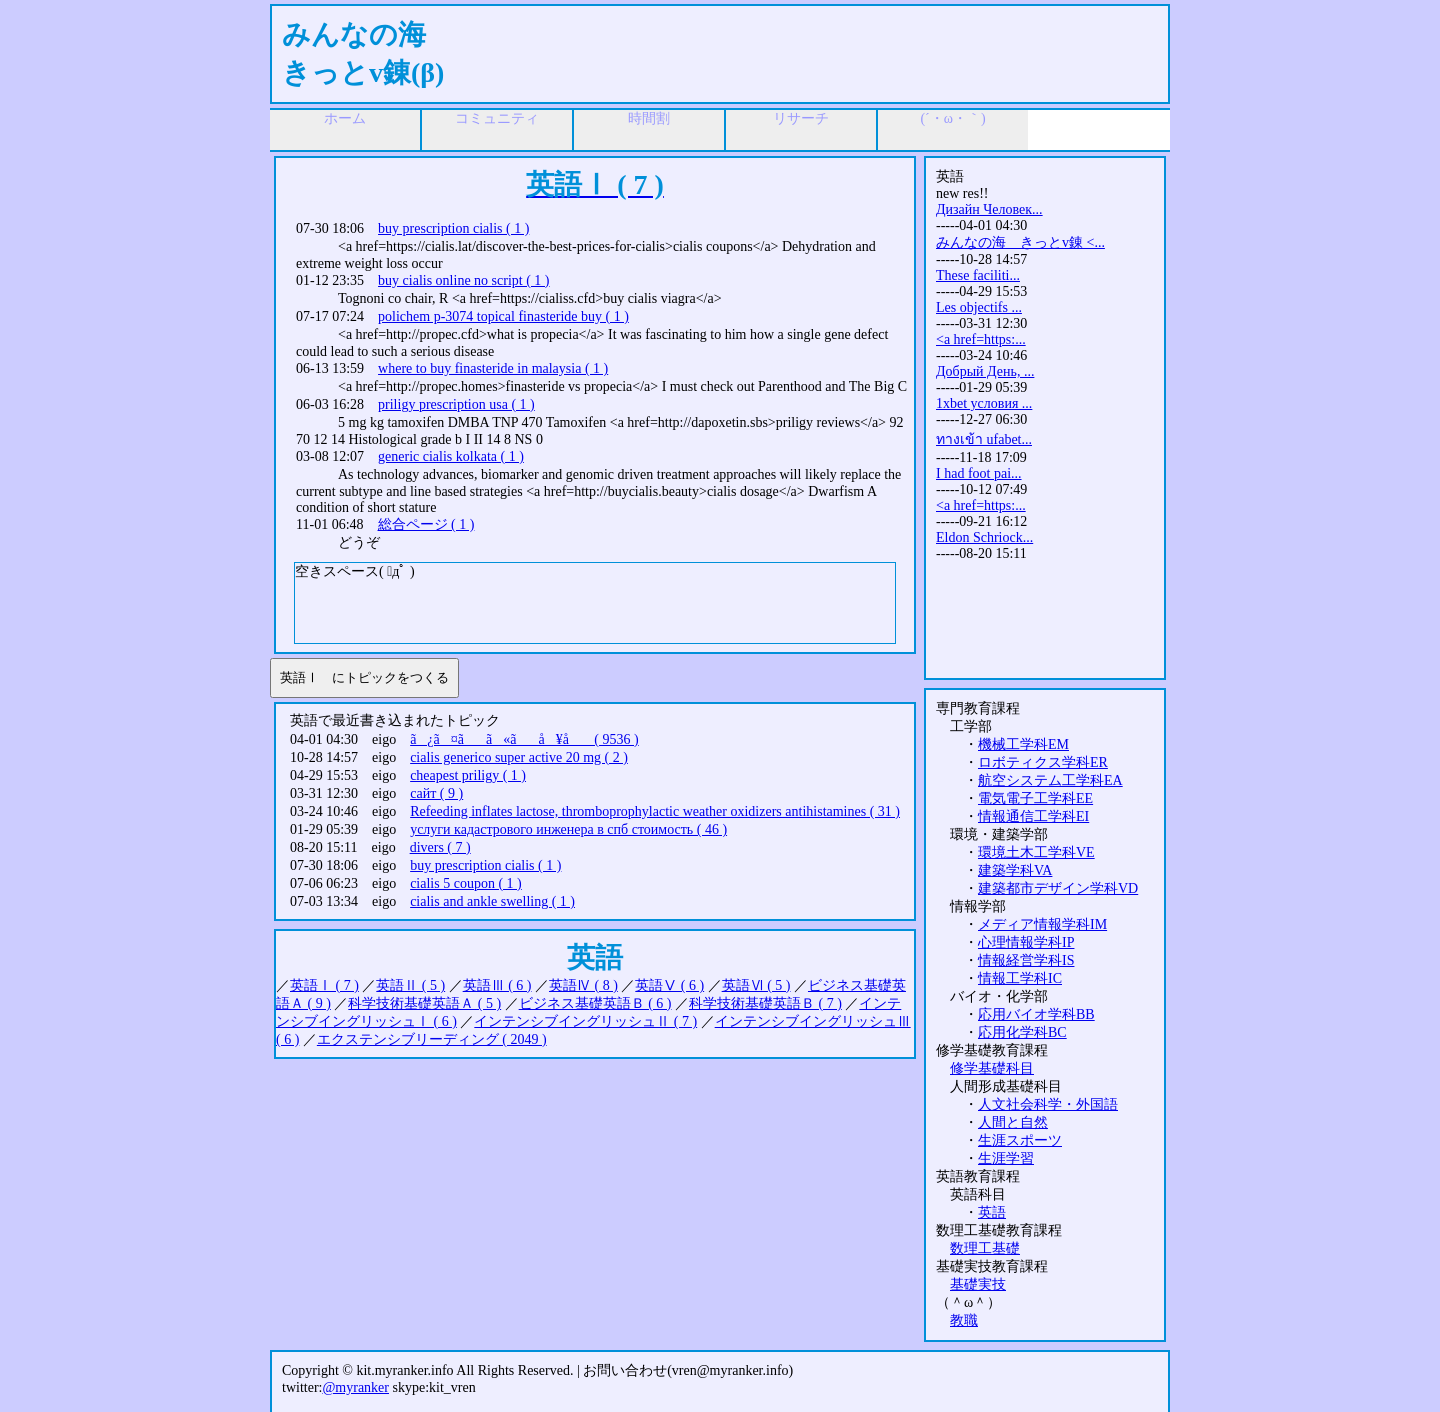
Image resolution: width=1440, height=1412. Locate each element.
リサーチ (801, 118)
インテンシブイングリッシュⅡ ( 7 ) (585, 1021)
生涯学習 (1006, 1158)
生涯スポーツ (1020, 1140)
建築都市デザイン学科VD (1058, 888)
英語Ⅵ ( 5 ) (756, 985)
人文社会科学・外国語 (1048, 1104)
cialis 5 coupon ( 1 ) (466, 883)
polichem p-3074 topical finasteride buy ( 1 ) (503, 316)
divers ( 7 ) (440, 847)
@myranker (355, 1387)
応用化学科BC (1022, 1032)
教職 (964, 1320)
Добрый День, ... (985, 371)
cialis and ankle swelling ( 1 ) (492, 901)
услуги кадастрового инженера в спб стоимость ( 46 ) (568, 829)
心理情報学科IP (1026, 942)
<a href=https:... (981, 339)
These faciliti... (978, 275)
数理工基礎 (985, 1248)
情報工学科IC (1020, 978)
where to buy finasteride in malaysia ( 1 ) (493, 368)
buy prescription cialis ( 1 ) (453, 228)
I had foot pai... (979, 473)
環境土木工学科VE (1036, 852)
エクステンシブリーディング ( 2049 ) (432, 1039)
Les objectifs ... (979, 307)
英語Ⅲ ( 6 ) (497, 985)
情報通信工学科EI (1033, 816)
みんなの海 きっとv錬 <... (1020, 242)
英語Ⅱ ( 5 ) (410, 985)
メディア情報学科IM (1042, 924)
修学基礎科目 (992, 1068)
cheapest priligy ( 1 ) (468, 775)
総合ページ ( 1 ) (426, 524)
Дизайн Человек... (989, 209)
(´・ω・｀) (952, 118)
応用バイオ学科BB (1036, 1014)
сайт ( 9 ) (436, 793)
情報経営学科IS (1026, 960)
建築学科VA (1015, 870)
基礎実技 (978, 1284)
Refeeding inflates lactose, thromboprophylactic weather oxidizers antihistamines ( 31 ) (655, 811)
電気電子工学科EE (1035, 798)
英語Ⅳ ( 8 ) (583, 985)
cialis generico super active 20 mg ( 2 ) (519, 757)
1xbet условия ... (984, 403)
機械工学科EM (1023, 744)
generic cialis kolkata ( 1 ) (451, 456)
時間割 (649, 118)
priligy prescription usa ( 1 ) (456, 404)
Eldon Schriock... (984, 537)
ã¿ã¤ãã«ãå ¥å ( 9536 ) (524, 739)
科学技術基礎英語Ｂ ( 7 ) (765, 1003)
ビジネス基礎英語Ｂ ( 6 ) (595, 1003)
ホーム (345, 118)
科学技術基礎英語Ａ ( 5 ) (424, 1003)
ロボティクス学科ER (1043, 762)
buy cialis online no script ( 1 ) (463, 280)
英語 (992, 1212)
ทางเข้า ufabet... (984, 439)
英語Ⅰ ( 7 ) (324, 985)
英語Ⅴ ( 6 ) (669, 985)
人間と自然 (1013, 1122)
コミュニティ (497, 118)
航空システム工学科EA (1050, 780)
